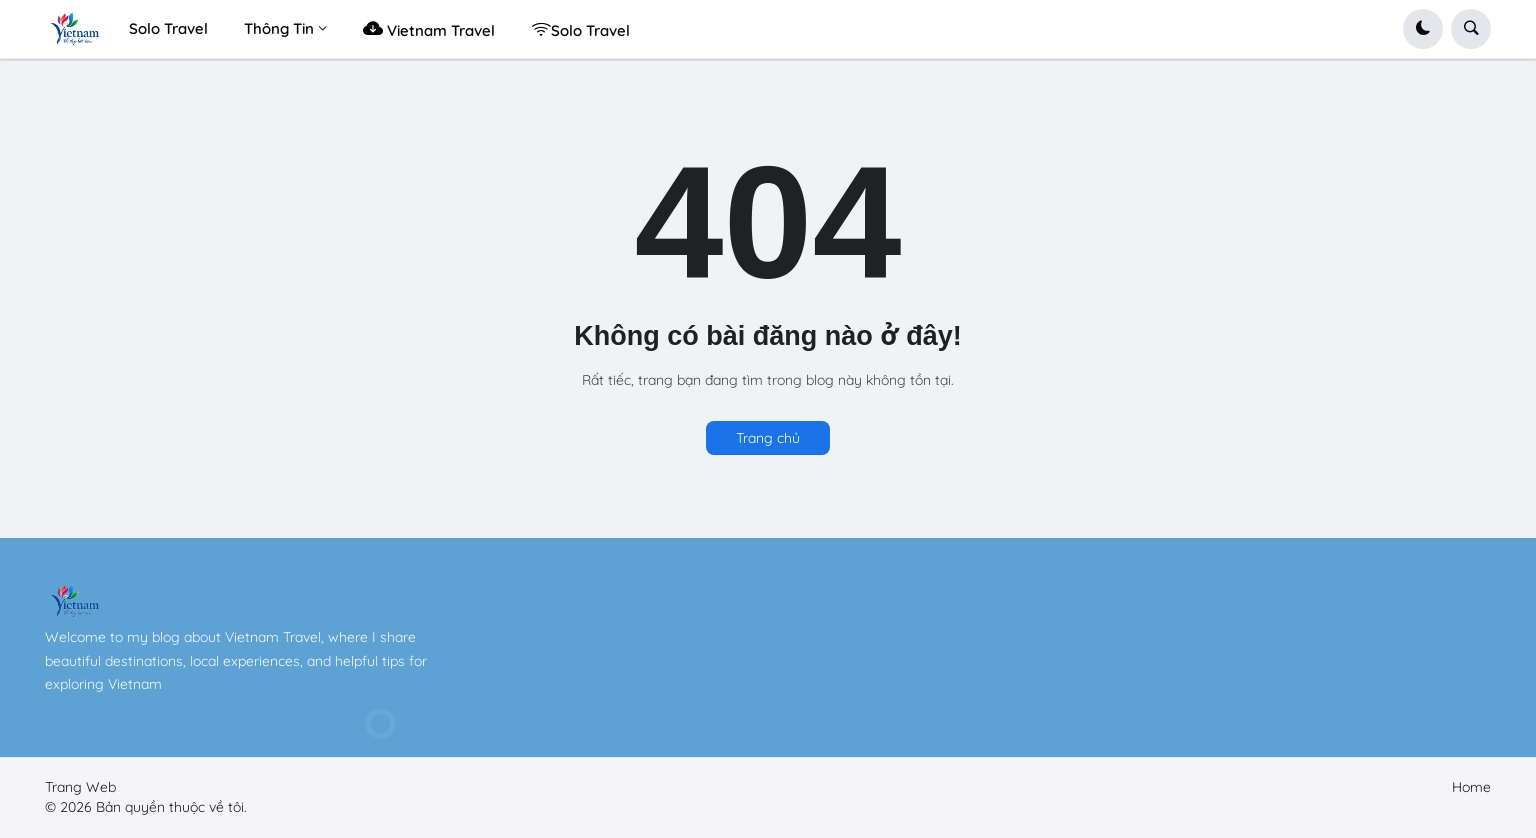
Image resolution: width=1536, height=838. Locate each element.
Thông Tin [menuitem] (279, 28)
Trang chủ (768, 438)
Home (1471, 787)
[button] (1423, 29)
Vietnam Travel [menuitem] (429, 28)
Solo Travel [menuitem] (168, 28)
